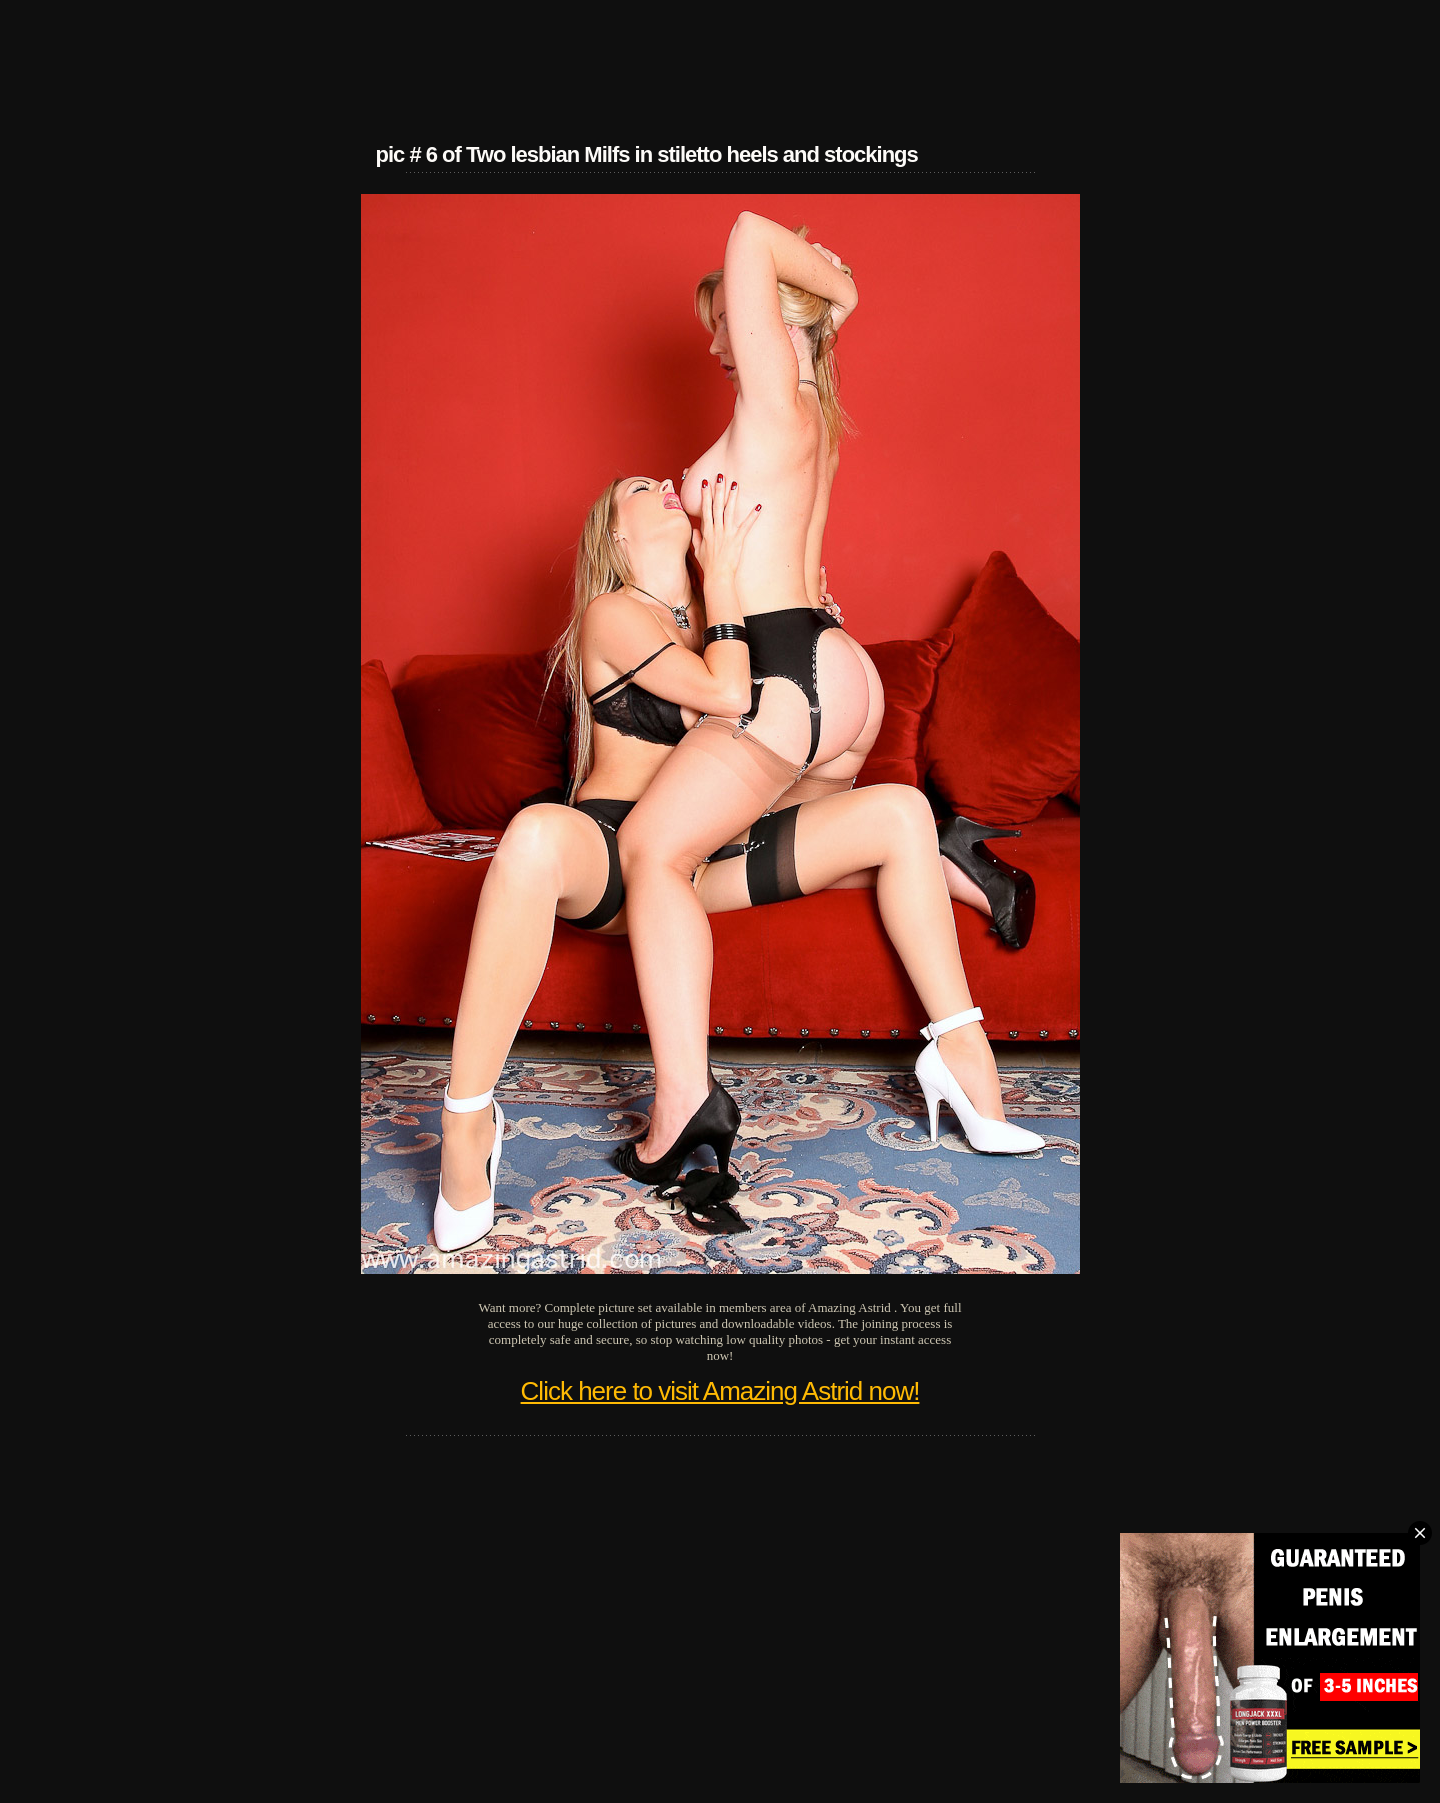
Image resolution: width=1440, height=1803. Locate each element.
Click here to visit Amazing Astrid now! (720, 1391)
